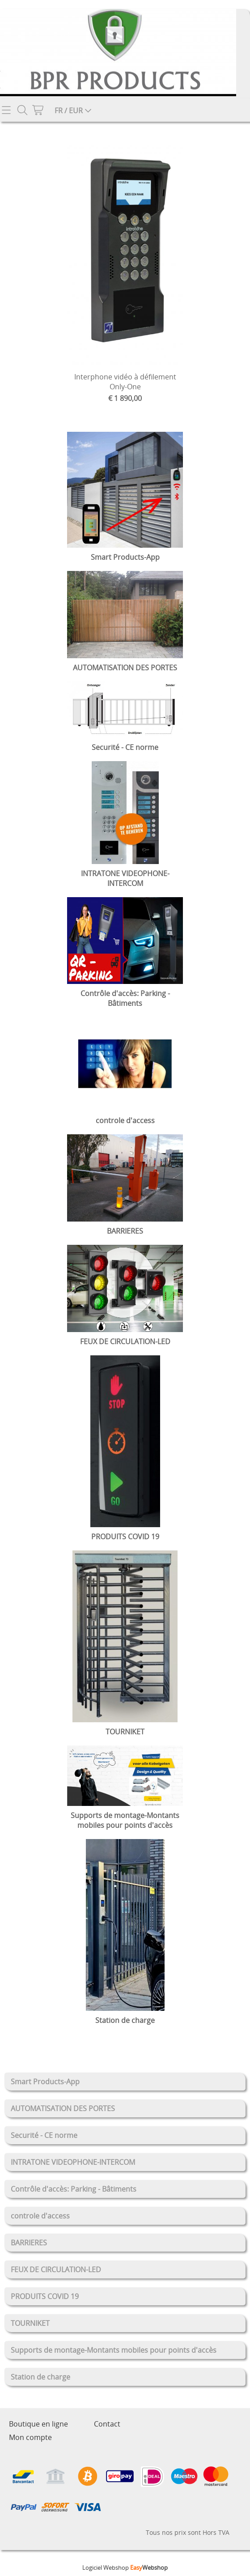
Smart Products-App (45, 2081)
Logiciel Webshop (125, 2567)
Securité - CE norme (44, 2135)
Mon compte (30, 2437)
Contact (107, 2424)
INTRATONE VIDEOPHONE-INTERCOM (73, 2162)
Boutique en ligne (38, 2424)
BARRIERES (29, 2243)
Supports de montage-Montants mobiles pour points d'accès (113, 2350)
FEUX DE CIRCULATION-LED (56, 2269)
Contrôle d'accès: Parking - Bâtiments (73, 2189)
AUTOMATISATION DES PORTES (63, 2108)
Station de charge (40, 2377)
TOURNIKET (30, 2323)
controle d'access (40, 2216)
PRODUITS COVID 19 (45, 2296)
